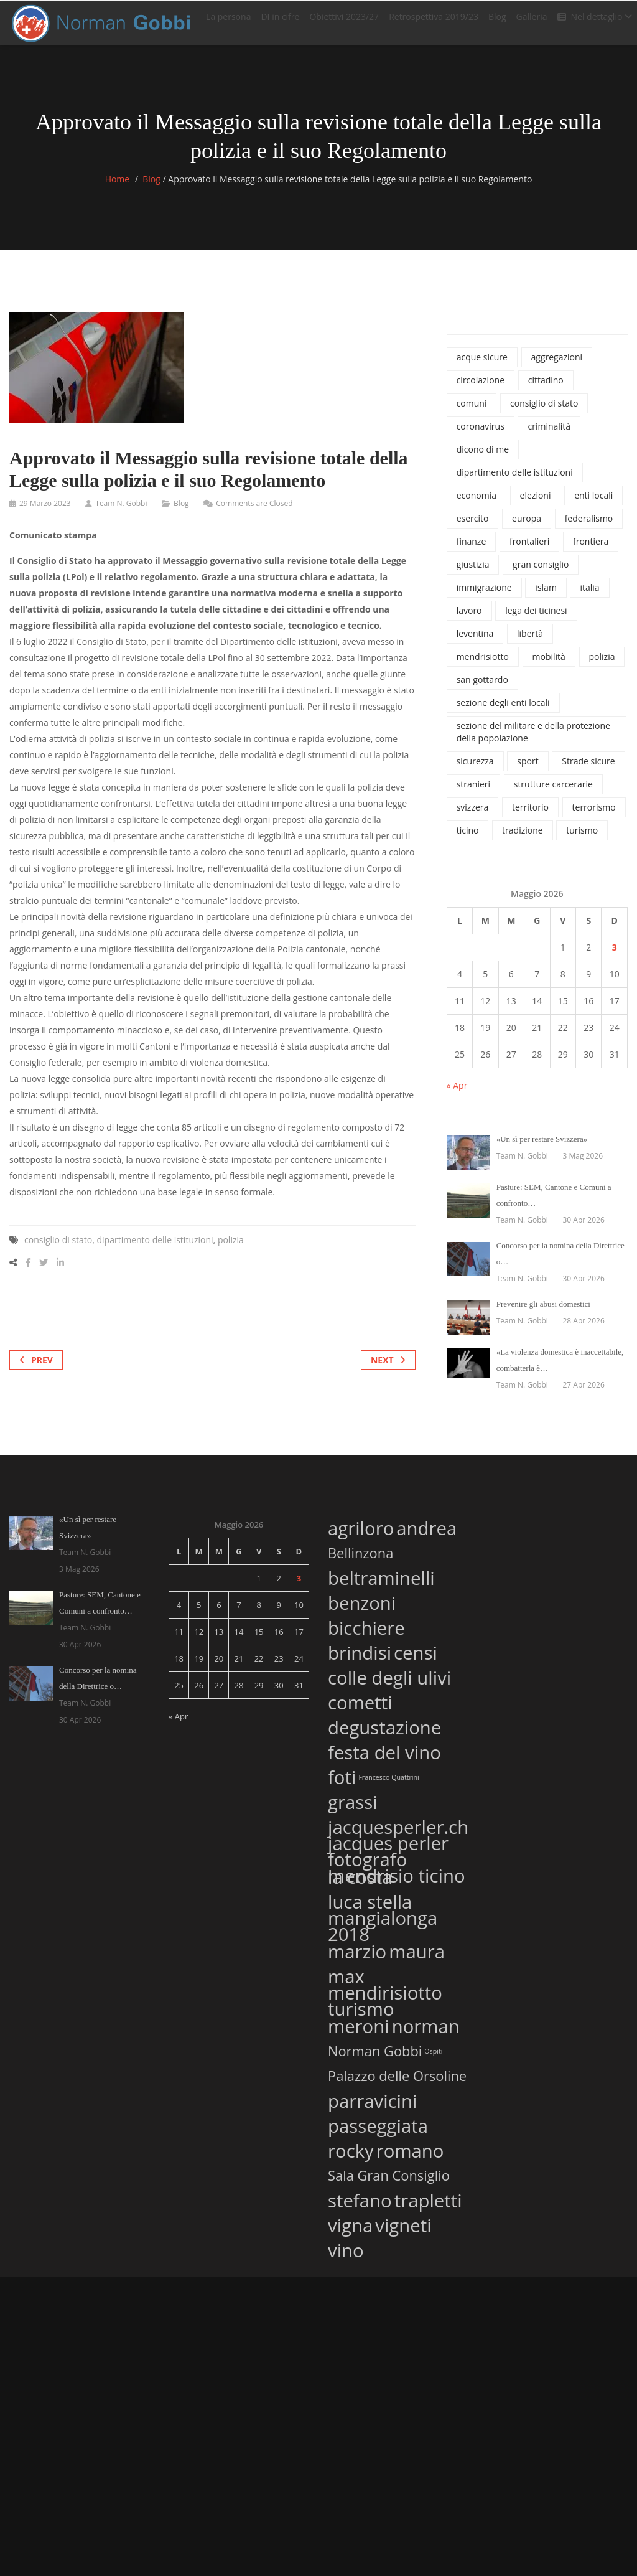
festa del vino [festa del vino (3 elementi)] (384, 1760)
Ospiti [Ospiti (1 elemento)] (433, 2061)
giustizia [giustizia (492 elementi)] (473, 574)
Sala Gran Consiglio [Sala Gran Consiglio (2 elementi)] (389, 2185)
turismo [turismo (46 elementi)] (582, 840)
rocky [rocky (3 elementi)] (351, 2158)
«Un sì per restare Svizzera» (542, 1149)
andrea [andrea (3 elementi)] (426, 1536)
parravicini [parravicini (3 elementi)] (372, 2109)
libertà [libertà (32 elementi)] (530, 643)
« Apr (457, 1095)
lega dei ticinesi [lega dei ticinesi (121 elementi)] (536, 620)
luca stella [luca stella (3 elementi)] (370, 1909)
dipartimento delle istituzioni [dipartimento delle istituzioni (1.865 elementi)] (515, 482)
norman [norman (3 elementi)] (426, 2034)
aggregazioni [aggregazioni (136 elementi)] (557, 367)
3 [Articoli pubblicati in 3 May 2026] (614, 957)
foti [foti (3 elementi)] (342, 1785)
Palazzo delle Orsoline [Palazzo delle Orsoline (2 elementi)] (397, 2085)
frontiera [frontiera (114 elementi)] (590, 551)
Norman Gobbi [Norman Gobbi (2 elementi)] (375, 2060)
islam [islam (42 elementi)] (545, 597)
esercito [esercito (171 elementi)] (473, 528)
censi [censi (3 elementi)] (415, 1660)
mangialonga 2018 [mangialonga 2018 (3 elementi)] (382, 1936)
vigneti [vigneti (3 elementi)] (403, 2233)
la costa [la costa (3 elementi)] (360, 1884)
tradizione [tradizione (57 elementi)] (522, 840)
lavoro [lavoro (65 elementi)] (469, 620)
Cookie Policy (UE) (243, 2307)
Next (388, 1370)
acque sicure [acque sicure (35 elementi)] (482, 367)
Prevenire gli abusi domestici (543, 1314)
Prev (36, 1370)
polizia (231, 1250)
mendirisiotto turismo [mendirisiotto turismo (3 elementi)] (385, 2011)
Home (117, 189)
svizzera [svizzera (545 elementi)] (473, 817)
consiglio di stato (58, 1250)
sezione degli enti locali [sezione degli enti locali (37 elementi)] (503, 712)
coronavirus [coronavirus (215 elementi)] (480, 436)
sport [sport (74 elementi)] (527, 771)
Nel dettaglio (595, 21)
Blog (497, 21)
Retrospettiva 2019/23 (433, 21)
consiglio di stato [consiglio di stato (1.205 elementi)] (544, 413)
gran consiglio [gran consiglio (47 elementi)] (541, 574)
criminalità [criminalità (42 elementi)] (549, 436)
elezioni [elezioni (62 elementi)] (535, 505)
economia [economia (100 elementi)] (476, 505)
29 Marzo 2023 (45, 513)
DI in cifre (280, 21)
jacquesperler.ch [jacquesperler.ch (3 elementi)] (398, 1835)
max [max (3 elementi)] (346, 1984)
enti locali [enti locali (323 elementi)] (593, 505)
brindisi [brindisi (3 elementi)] (359, 1660)
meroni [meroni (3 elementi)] (358, 2034)
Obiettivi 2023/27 (344, 21)
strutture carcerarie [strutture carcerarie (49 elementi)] (553, 794)
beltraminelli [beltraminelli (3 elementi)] (381, 1586)
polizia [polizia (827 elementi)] (602, 666)
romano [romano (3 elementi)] (410, 2158)
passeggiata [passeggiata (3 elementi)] (378, 2133)
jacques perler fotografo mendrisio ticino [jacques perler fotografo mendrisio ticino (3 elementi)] (396, 1869)
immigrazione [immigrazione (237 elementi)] (484, 597)
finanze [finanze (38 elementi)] (471, 551)
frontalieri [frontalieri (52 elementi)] (529, 551)
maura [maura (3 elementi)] (417, 1959)
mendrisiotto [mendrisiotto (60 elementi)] (483, 666)
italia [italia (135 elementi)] (589, 597)
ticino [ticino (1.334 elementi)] (468, 840)
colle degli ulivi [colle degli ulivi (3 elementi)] (389, 1685)
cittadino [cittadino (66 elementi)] (546, 390)
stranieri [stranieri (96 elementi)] (473, 794)
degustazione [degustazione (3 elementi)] (384, 1735)
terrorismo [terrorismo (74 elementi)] (594, 817)
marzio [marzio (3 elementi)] (357, 1959)
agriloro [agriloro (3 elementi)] (361, 1536)
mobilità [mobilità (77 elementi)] (548, 666)
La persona (228, 21)
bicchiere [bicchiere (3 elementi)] (366, 1635)
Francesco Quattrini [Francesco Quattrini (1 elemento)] (388, 1787)
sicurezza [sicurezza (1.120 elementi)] (475, 771)
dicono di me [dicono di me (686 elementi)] (483, 459)
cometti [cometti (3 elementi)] (360, 1710)
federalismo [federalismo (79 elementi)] (589, 528)
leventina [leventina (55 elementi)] (475, 643)
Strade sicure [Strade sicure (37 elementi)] (588, 771)
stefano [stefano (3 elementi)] (360, 2208)
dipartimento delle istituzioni (155, 1250)
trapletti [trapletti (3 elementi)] (428, 2208)
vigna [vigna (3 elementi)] (350, 2233)
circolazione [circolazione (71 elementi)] (480, 390)
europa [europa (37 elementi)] (526, 528)
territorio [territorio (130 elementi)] (530, 817)
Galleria (531, 21)
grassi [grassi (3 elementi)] (353, 1810)
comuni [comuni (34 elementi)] (472, 413)
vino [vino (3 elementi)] (346, 2258)
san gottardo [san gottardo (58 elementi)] (482, 689)
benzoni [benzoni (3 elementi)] (362, 1611)
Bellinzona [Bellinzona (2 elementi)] (360, 1562)
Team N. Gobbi (121, 513)
